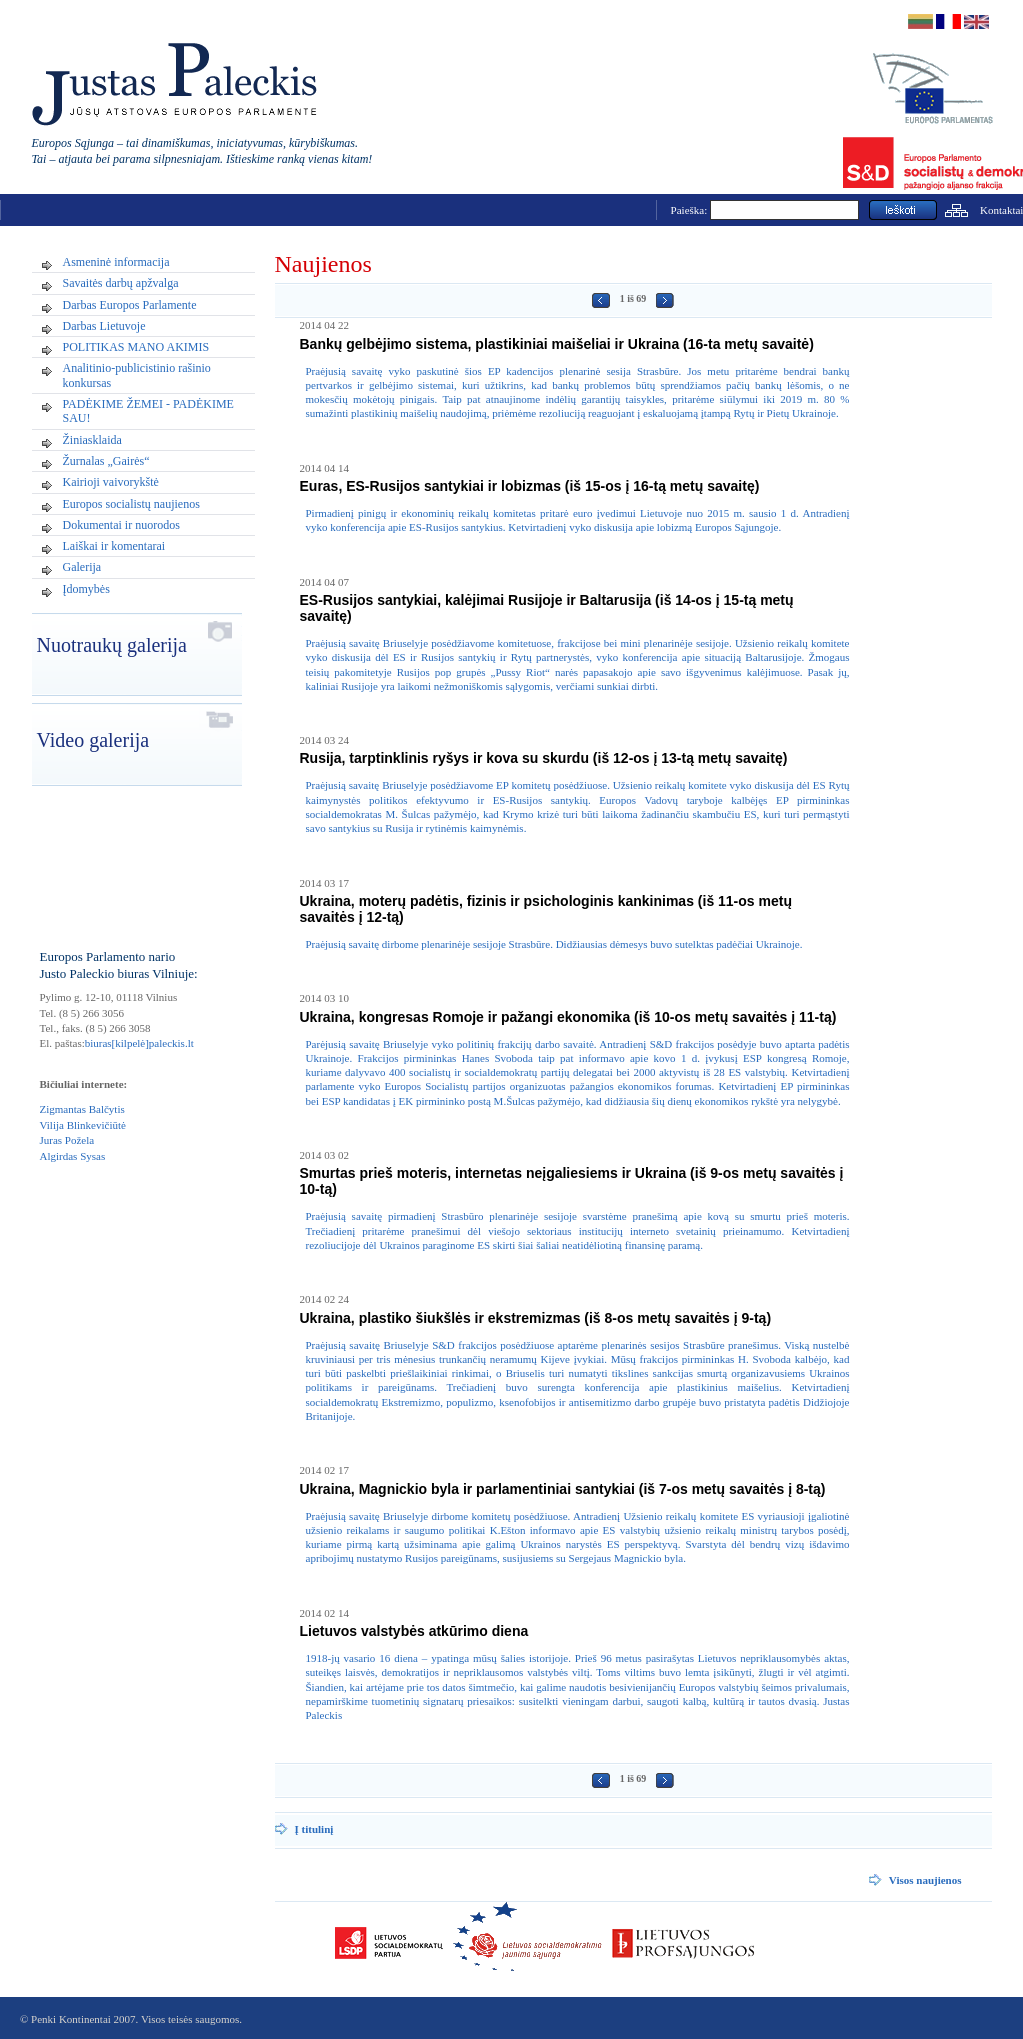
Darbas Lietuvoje (104, 326)
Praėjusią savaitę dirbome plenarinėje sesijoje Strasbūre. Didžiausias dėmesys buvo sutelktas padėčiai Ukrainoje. (554, 944)
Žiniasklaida (92, 440)
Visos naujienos (925, 1880)
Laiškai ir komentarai (114, 546)
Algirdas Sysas (73, 1156)
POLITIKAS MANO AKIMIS (136, 347)
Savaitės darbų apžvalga (121, 283)
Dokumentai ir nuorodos (121, 525)
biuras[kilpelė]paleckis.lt (139, 1043)
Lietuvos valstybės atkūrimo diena (414, 1631)
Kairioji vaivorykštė (111, 482)
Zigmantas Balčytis (82, 1109)
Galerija (82, 567)
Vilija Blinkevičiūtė (83, 1125)
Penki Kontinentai (71, 2019)
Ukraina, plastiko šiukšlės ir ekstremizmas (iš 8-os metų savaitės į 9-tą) (536, 1318)
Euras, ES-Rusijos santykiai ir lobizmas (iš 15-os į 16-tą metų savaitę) (530, 486)
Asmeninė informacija (116, 262)
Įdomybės (86, 589)
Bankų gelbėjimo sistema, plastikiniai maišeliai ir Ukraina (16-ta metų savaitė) (557, 344)
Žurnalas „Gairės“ (106, 461)
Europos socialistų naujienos (131, 504)
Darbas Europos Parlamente (130, 305)
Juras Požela (67, 1140)
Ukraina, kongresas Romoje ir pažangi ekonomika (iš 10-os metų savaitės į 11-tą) (568, 1017)
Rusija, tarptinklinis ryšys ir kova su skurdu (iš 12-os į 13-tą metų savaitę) (544, 758)
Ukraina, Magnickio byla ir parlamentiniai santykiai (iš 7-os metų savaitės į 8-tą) (563, 1489)
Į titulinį (314, 1829)
